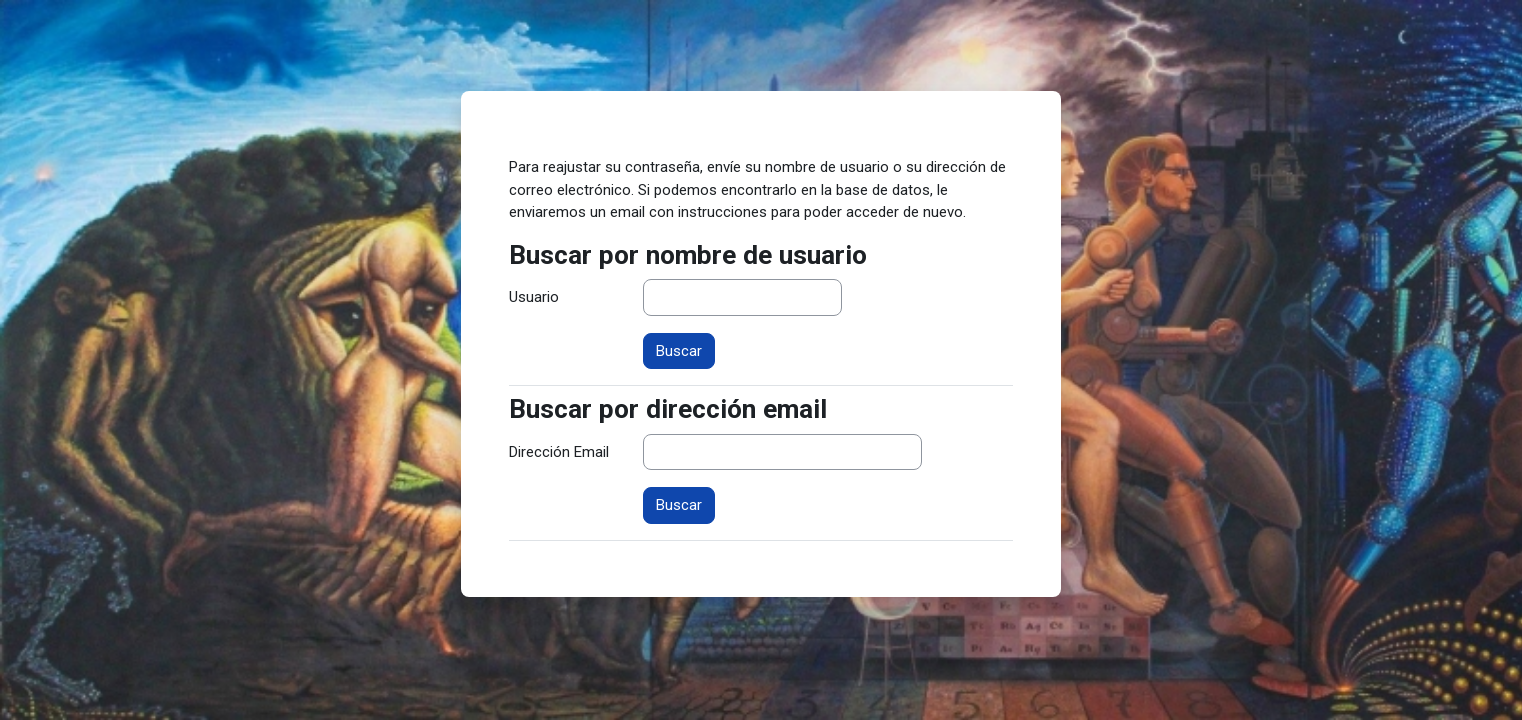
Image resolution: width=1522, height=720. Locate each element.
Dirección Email (559, 452)
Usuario (534, 297)
